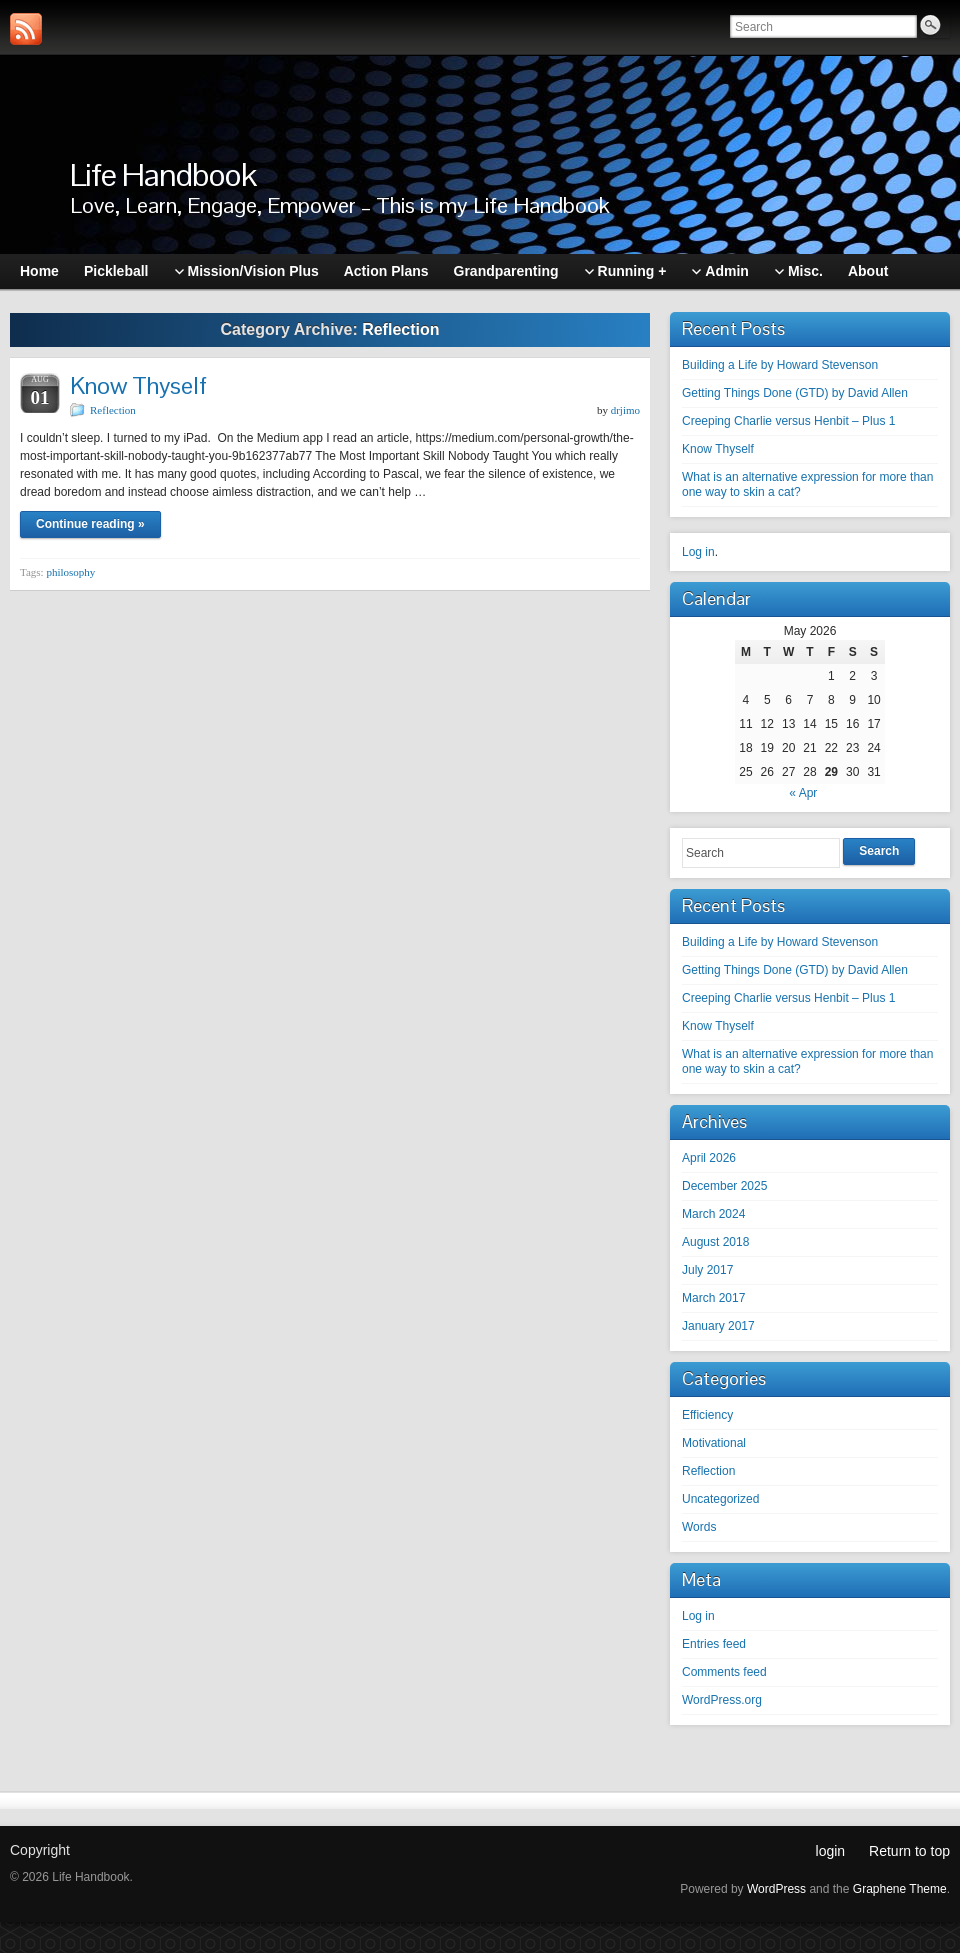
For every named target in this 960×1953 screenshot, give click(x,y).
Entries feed (714, 1644)
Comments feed (724, 1672)
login (831, 1851)
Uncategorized (720, 1499)
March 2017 (713, 1298)
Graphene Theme (900, 1889)
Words (699, 1527)
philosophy (70, 572)
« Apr (803, 793)
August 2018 (715, 1242)
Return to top (909, 1851)
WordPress (776, 1889)
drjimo (625, 410)
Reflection (113, 410)
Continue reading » (90, 524)
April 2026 (709, 1158)
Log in (698, 552)
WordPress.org (722, 1700)
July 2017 (707, 1270)
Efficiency (707, 1415)
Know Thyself (138, 385)
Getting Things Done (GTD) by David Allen (795, 393)
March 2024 (713, 1214)
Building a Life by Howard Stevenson (780, 365)
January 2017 (718, 1326)
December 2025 (724, 1186)
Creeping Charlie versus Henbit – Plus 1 (788, 421)
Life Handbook (163, 174)
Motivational (714, 1443)
